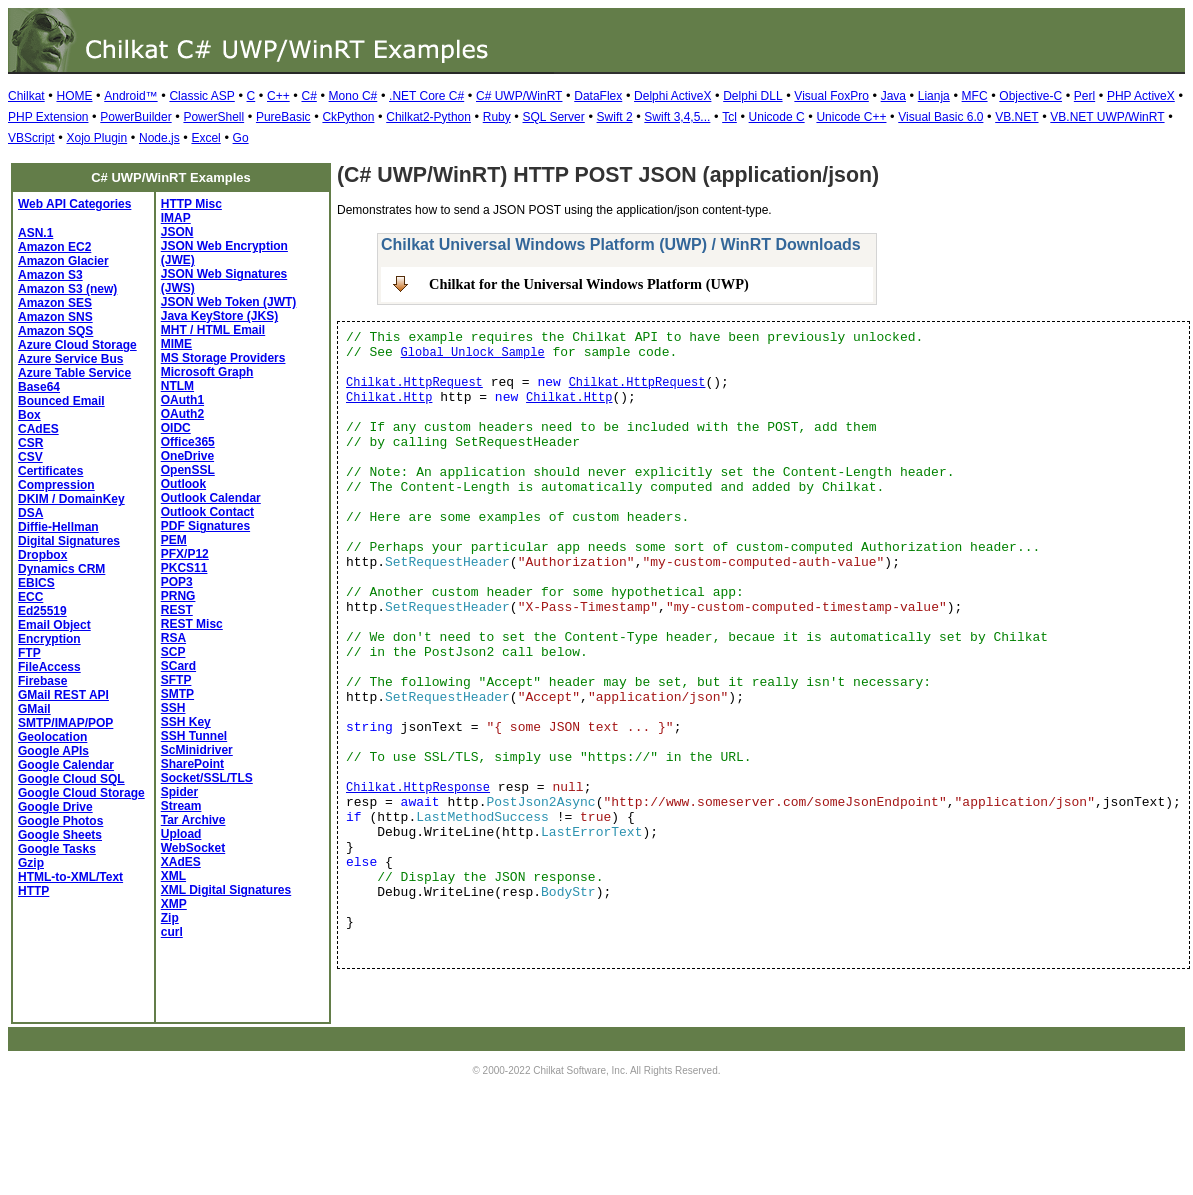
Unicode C (777, 117)
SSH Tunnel (194, 736)
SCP (173, 652)
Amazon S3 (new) (67, 289)
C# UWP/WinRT (519, 96)
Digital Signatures (69, 541)
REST (177, 610)
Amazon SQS (55, 331)
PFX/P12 (185, 554)
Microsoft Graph (207, 372)
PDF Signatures (205, 526)
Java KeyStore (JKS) (219, 316)
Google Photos (60, 821)
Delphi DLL (752, 96)
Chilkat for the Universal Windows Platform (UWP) (589, 284)
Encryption (49, 639)
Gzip (31, 863)
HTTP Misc (191, 204)
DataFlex (598, 96)
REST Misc (192, 624)
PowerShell (213, 117)
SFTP (176, 680)
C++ (278, 96)
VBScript (31, 138)
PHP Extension (48, 117)
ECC (30, 597)
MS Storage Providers (223, 358)
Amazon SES (55, 303)
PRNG (178, 596)
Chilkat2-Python (428, 117)
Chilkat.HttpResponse (418, 788)
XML (173, 876)
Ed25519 (42, 611)
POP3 (177, 582)
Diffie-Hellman (58, 527)
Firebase (42, 681)
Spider (179, 792)
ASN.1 (35, 233)
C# (308, 96)
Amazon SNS (55, 317)
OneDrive (187, 456)
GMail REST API (63, 695)
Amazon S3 (50, 275)
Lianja (934, 96)
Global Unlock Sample (473, 353)
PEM (174, 540)
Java (893, 96)
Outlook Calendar (211, 498)
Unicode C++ (851, 117)
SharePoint (192, 764)
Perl (1084, 96)
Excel (205, 138)
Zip (170, 918)
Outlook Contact (207, 512)
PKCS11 (184, 568)
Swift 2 (615, 117)
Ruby (497, 117)
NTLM (177, 386)
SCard (178, 666)
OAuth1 (182, 400)
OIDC (176, 428)
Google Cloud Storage (81, 793)
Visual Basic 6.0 (940, 117)
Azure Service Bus (70, 359)
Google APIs (53, 751)
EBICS (36, 583)
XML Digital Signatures (226, 890)
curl (172, 932)
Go (241, 138)
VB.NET (1016, 117)
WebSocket (193, 848)
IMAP (176, 218)
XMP (174, 904)
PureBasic (283, 117)
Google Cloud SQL (71, 779)
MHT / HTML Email (213, 330)
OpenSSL (188, 470)
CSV (30, 457)
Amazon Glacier (63, 261)
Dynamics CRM (61, 569)
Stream (181, 806)
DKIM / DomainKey (71, 499)
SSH (173, 708)
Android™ (130, 96)
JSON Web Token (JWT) (229, 302)
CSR (30, 443)
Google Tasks (57, 849)
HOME (74, 96)
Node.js (159, 138)
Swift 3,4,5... (677, 117)
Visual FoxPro (831, 96)
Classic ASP (201, 96)
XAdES (181, 862)
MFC (975, 96)
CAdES (38, 429)
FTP (29, 653)
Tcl (729, 117)
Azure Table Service (74, 373)
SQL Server (554, 117)
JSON (177, 232)
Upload (181, 834)
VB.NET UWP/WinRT (1107, 117)
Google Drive (55, 807)
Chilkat (26, 96)
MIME (176, 344)
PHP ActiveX (1141, 96)
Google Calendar (66, 765)
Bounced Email (61, 401)
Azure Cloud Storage (77, 345)
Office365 (188, 442)
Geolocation (52, 737)
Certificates (50, 471)
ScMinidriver (197, 750)
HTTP (33, 891)
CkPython (348, 117)
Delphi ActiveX (672, 96)
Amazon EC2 (54, 247)
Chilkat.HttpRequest (414, 383)
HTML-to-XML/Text (70, 877)
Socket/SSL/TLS (207, 778)
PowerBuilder (135, 117)
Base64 (39, 387)
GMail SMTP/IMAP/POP (65, 716)
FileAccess (49, 667)
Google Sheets (60, 835)
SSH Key (186, 722)
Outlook (183, 484)
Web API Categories (74, 204)
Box (29, 415)
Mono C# (353, 96)
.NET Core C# (426, 96)
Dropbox (42, 555)
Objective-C (1030, 96)
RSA (173, 638)
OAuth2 (182, 414)
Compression (56, 485)
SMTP (177, 694)
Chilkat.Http (389, 398)
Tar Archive (193, 820)
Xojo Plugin (96, 138)
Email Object (54, 625)
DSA (30, 513)
